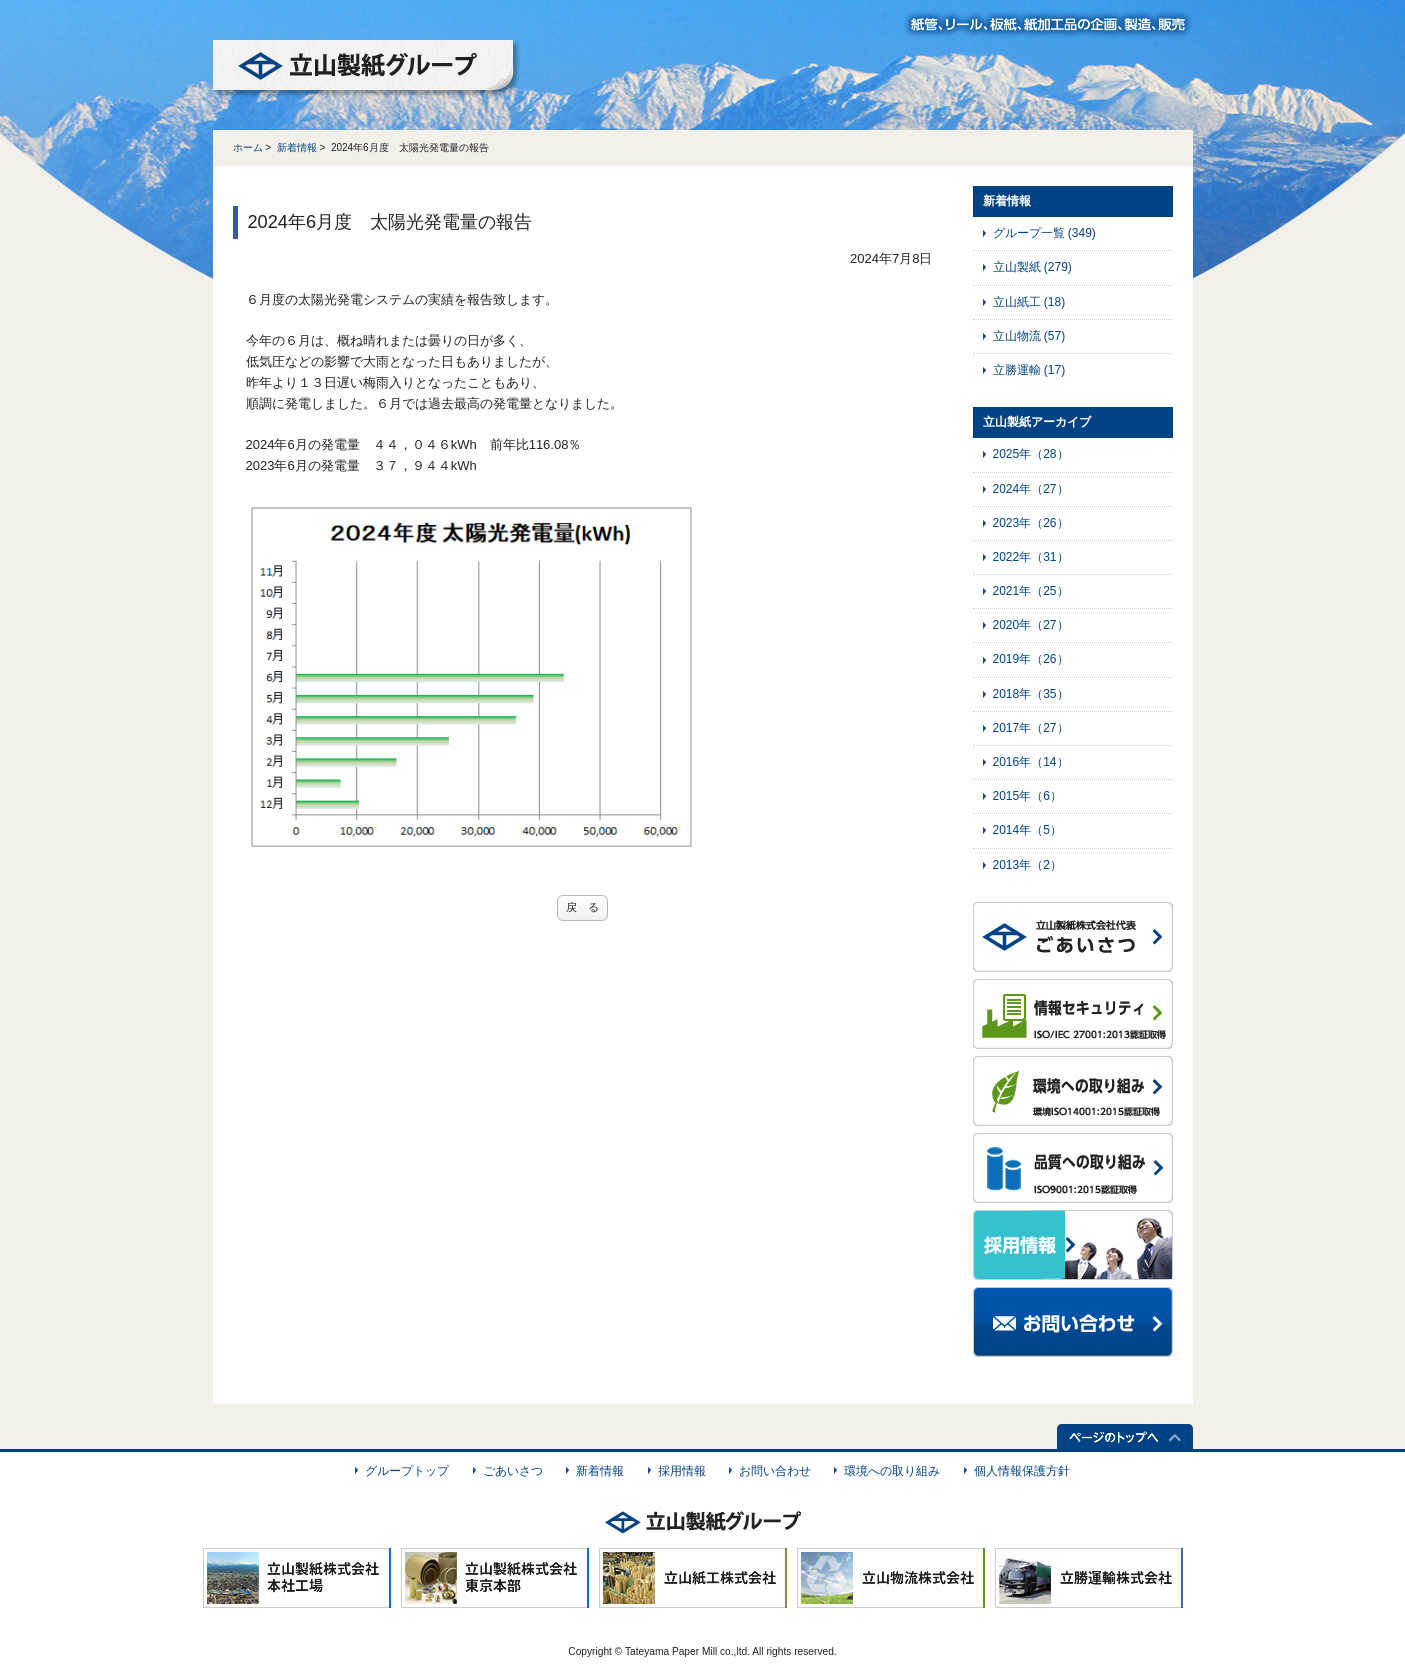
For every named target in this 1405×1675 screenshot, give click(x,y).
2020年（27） (1031, 625)
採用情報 (682, 1471)
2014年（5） (1027, 830)
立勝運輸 (1029, 370)
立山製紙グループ (367, 69)
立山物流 (1029, 336)
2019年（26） (1031, 659)
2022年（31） (1031, 557)
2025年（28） (1031, 454)
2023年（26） (1031, 523)
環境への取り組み (892, 1471)
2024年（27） (1031, 489)
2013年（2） (1027, 865)
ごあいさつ (513, 1471)
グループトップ (407, 1471)
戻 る (582, 907)
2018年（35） (1031, 694)
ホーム (248, 147)
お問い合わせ (775, 1471)
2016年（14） (1031, 762)
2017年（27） (1031, 728)
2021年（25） (1031, 591)
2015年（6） (1027, 796)
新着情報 (297, 147)
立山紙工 (1029, 302)
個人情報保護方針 (1022, 1471)
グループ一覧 (1044, 233)
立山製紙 (1032, 267)
